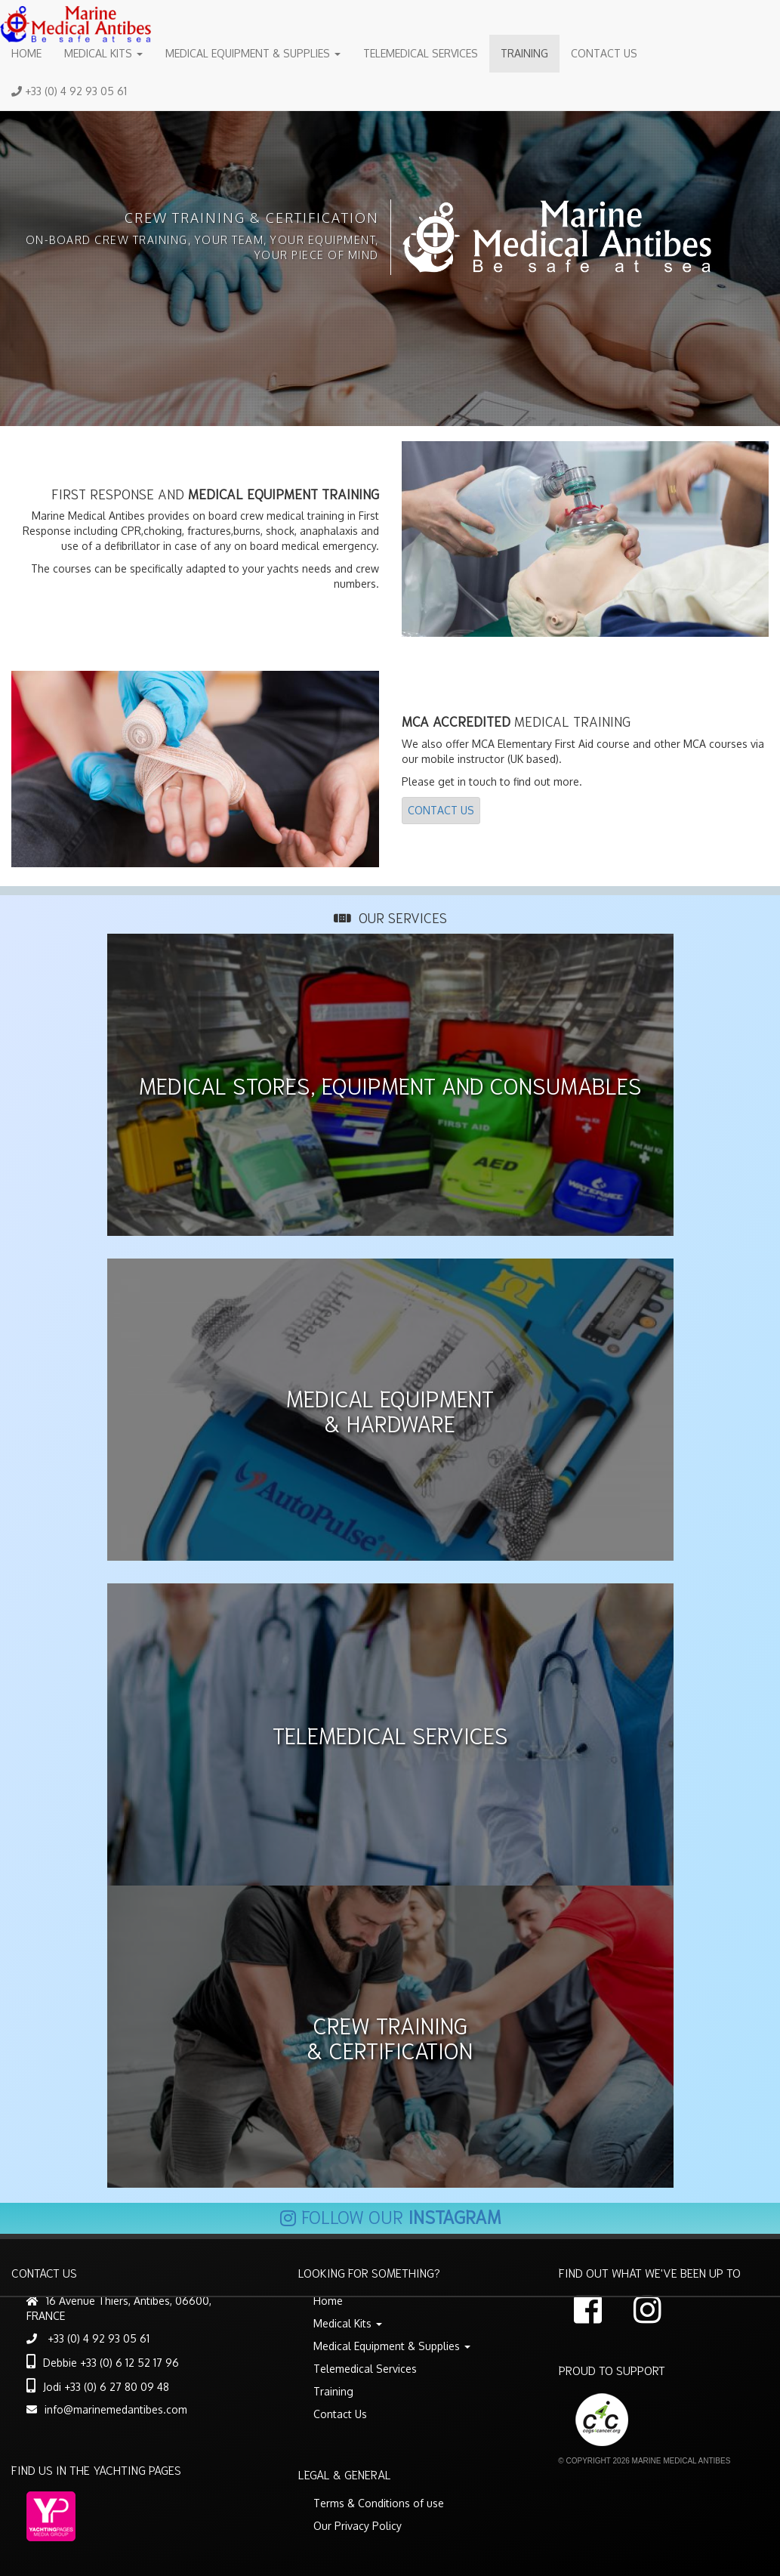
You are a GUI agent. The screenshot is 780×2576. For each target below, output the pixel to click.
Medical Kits (103, 53)
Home (26, 53)
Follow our (390, 2216)
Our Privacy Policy (357, 2525)
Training (524, 53)
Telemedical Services (420, 53)
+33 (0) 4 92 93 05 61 (69, 91)
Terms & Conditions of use (378, 2503)
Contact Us (604, 53)
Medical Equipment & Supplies (253, 53)
